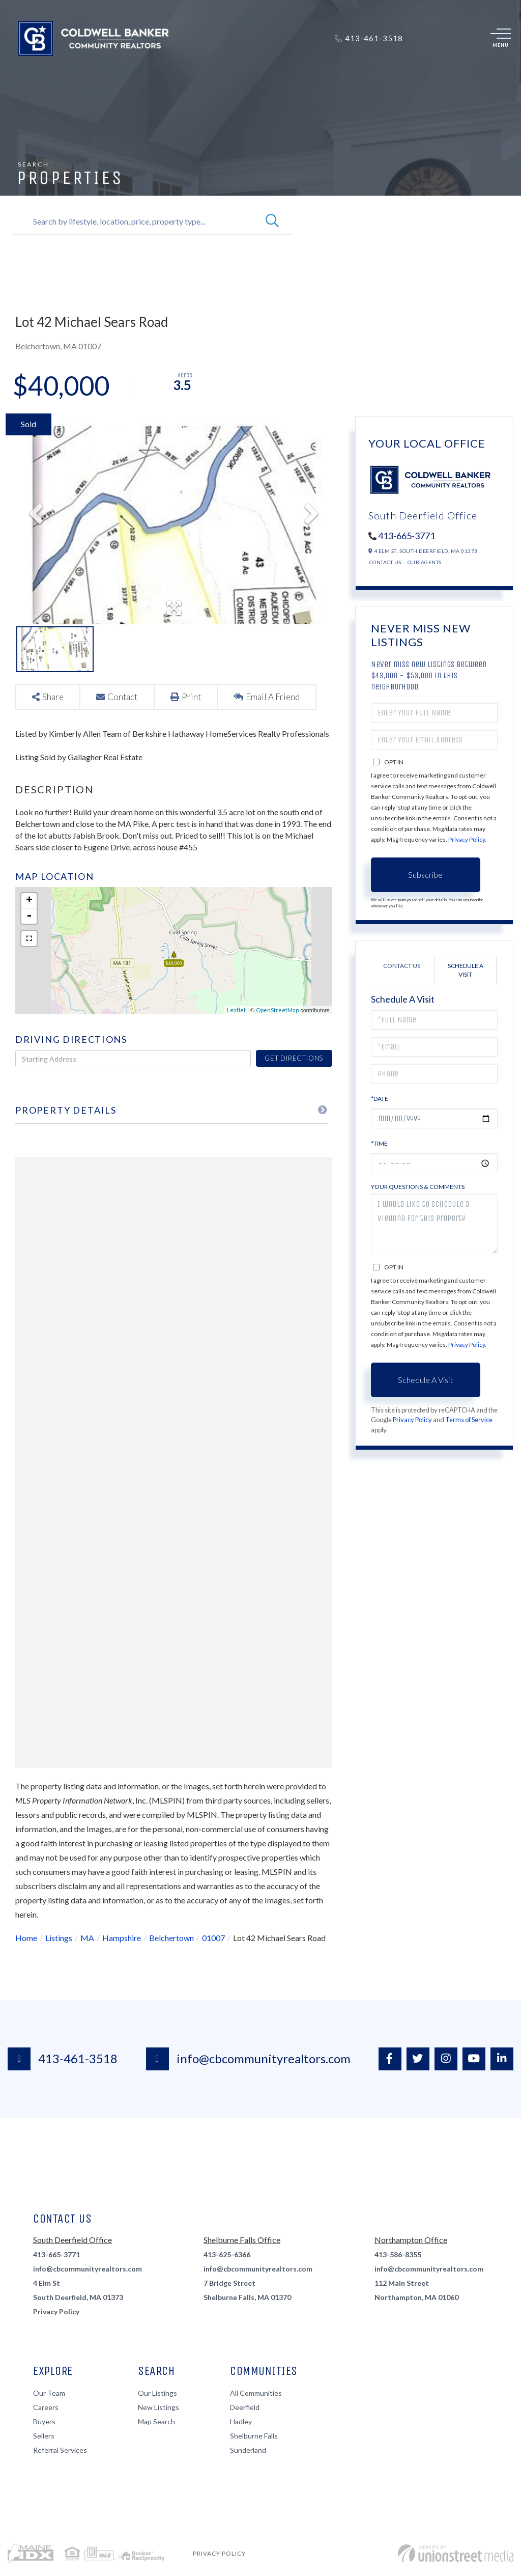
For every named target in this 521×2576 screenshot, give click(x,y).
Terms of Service (469, 1420)
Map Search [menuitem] (156, 2421)
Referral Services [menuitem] (60, 2450)
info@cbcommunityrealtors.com (248, 2058)
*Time (379, 1143)
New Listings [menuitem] (158, 2407)
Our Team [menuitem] (49, 2393)
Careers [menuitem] (46, 2407)
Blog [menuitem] (433, 70)
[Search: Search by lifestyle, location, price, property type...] (136, 221)
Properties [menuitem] (98, 70)
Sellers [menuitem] (189, 70)
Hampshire (121, 1938)
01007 (213, 1938)
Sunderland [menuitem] (248, 2450)
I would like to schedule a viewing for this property (434, 1224)
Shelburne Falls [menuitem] (254, 2435)
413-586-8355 (397, 2254)
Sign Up (451, 39)
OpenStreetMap (277, 1010)
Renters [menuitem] (233, 70)
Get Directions (294, 1058)
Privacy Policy (466, 839)
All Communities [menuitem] (256, 2393)
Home (26, 1938)
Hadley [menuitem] (241, 2421)
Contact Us (385, 562)
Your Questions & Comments (418, 1186)
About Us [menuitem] (281, 70)
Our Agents (425, 562)
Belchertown (171, 1938)
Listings (58, 1938)
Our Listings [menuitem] (157, 2393)
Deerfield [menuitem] (244, 2407)
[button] (272, 221)
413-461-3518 (63, 2058)
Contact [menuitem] (398, 70)
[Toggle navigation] (500, 39)
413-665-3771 (406, 535)
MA (87, 1938)
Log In (426, 39)
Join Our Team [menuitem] (339, 70)
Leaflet (236, 1010)
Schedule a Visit (465, 970)
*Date (379, 1098)
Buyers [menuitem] (146, 70)
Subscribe (425, 874)
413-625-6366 (227, 2254)
